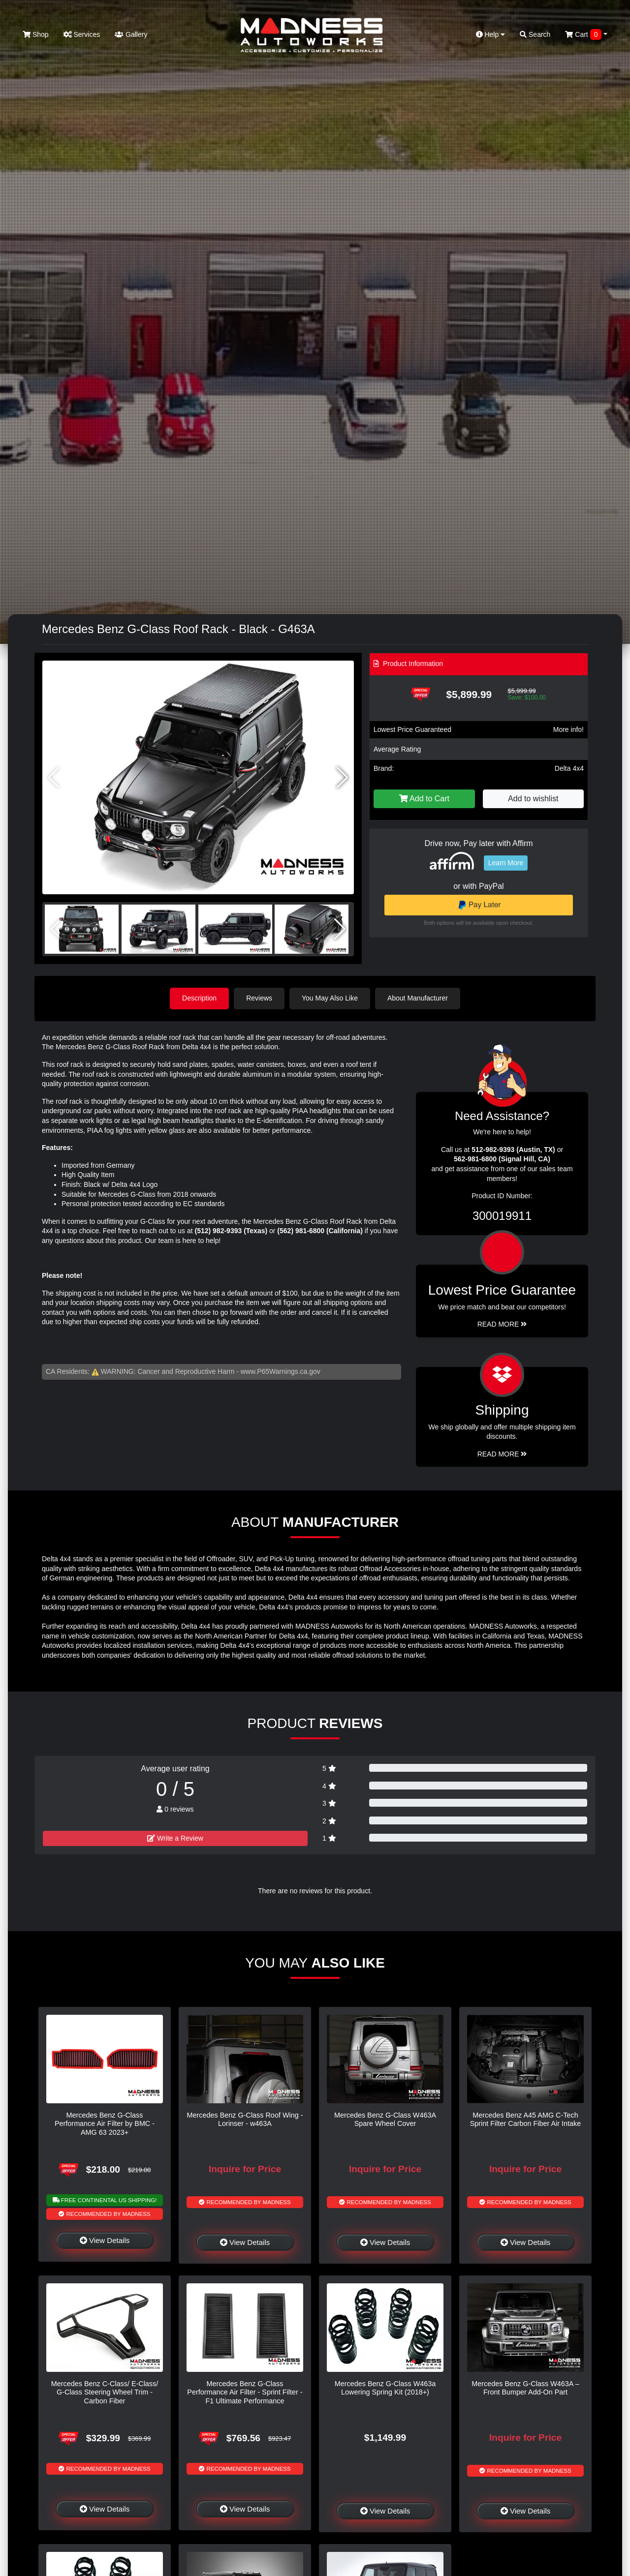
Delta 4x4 (569, 768)
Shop (36, 34)
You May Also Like (330, 998)
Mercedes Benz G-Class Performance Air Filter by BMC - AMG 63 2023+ (105, 2123)
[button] (342, 777)
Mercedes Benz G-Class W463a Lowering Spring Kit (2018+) (385, 2388)
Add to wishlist (533, 798)
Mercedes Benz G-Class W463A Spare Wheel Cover (385, 2119)
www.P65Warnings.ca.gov (280, 1371)
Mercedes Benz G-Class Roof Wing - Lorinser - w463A (245, 2119)
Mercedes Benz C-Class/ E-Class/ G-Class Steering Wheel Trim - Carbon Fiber (104, 2392)
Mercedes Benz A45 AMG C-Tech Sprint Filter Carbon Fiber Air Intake (525, 2119)
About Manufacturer (417, 998)
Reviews (259, 998)
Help (490, 34)
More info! (568, 729)
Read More (502, 1324)
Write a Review (175, 1838)
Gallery (131, 34)
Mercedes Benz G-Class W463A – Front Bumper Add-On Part (525, 2388)
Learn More (506, 863)
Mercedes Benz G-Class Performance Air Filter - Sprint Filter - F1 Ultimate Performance (244, 2392)
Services (81, 34)
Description (199, 998)
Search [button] (535, 34)
